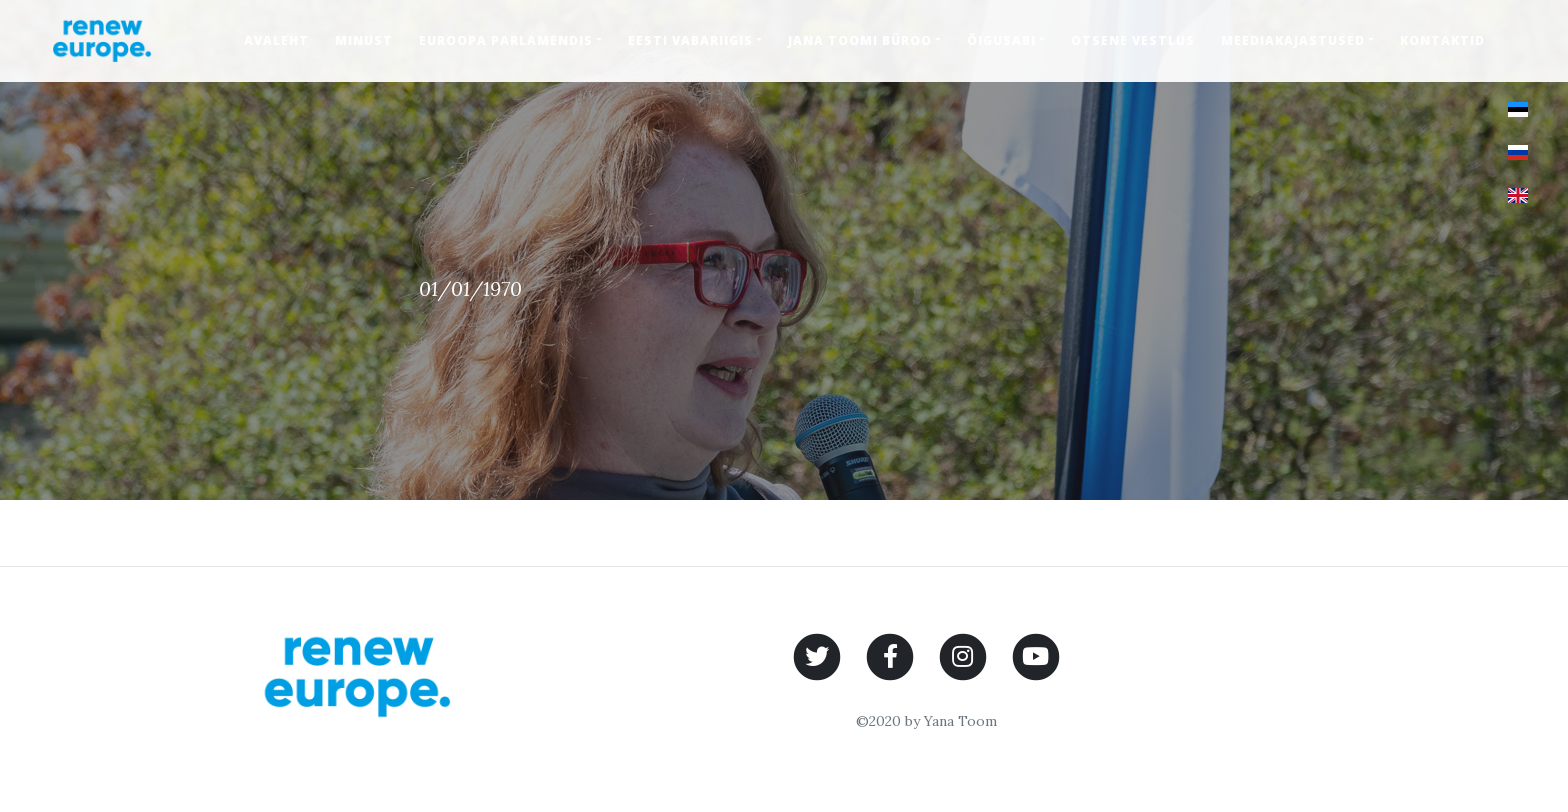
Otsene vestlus (1133, 40)
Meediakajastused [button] (1293, 40)
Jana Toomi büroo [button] (860, 40)
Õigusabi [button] (1001, 40)
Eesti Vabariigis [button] (690, 40)
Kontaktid (1442, 40)
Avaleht (276, 40)
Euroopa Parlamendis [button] (506, 40)
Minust (364, 40)
